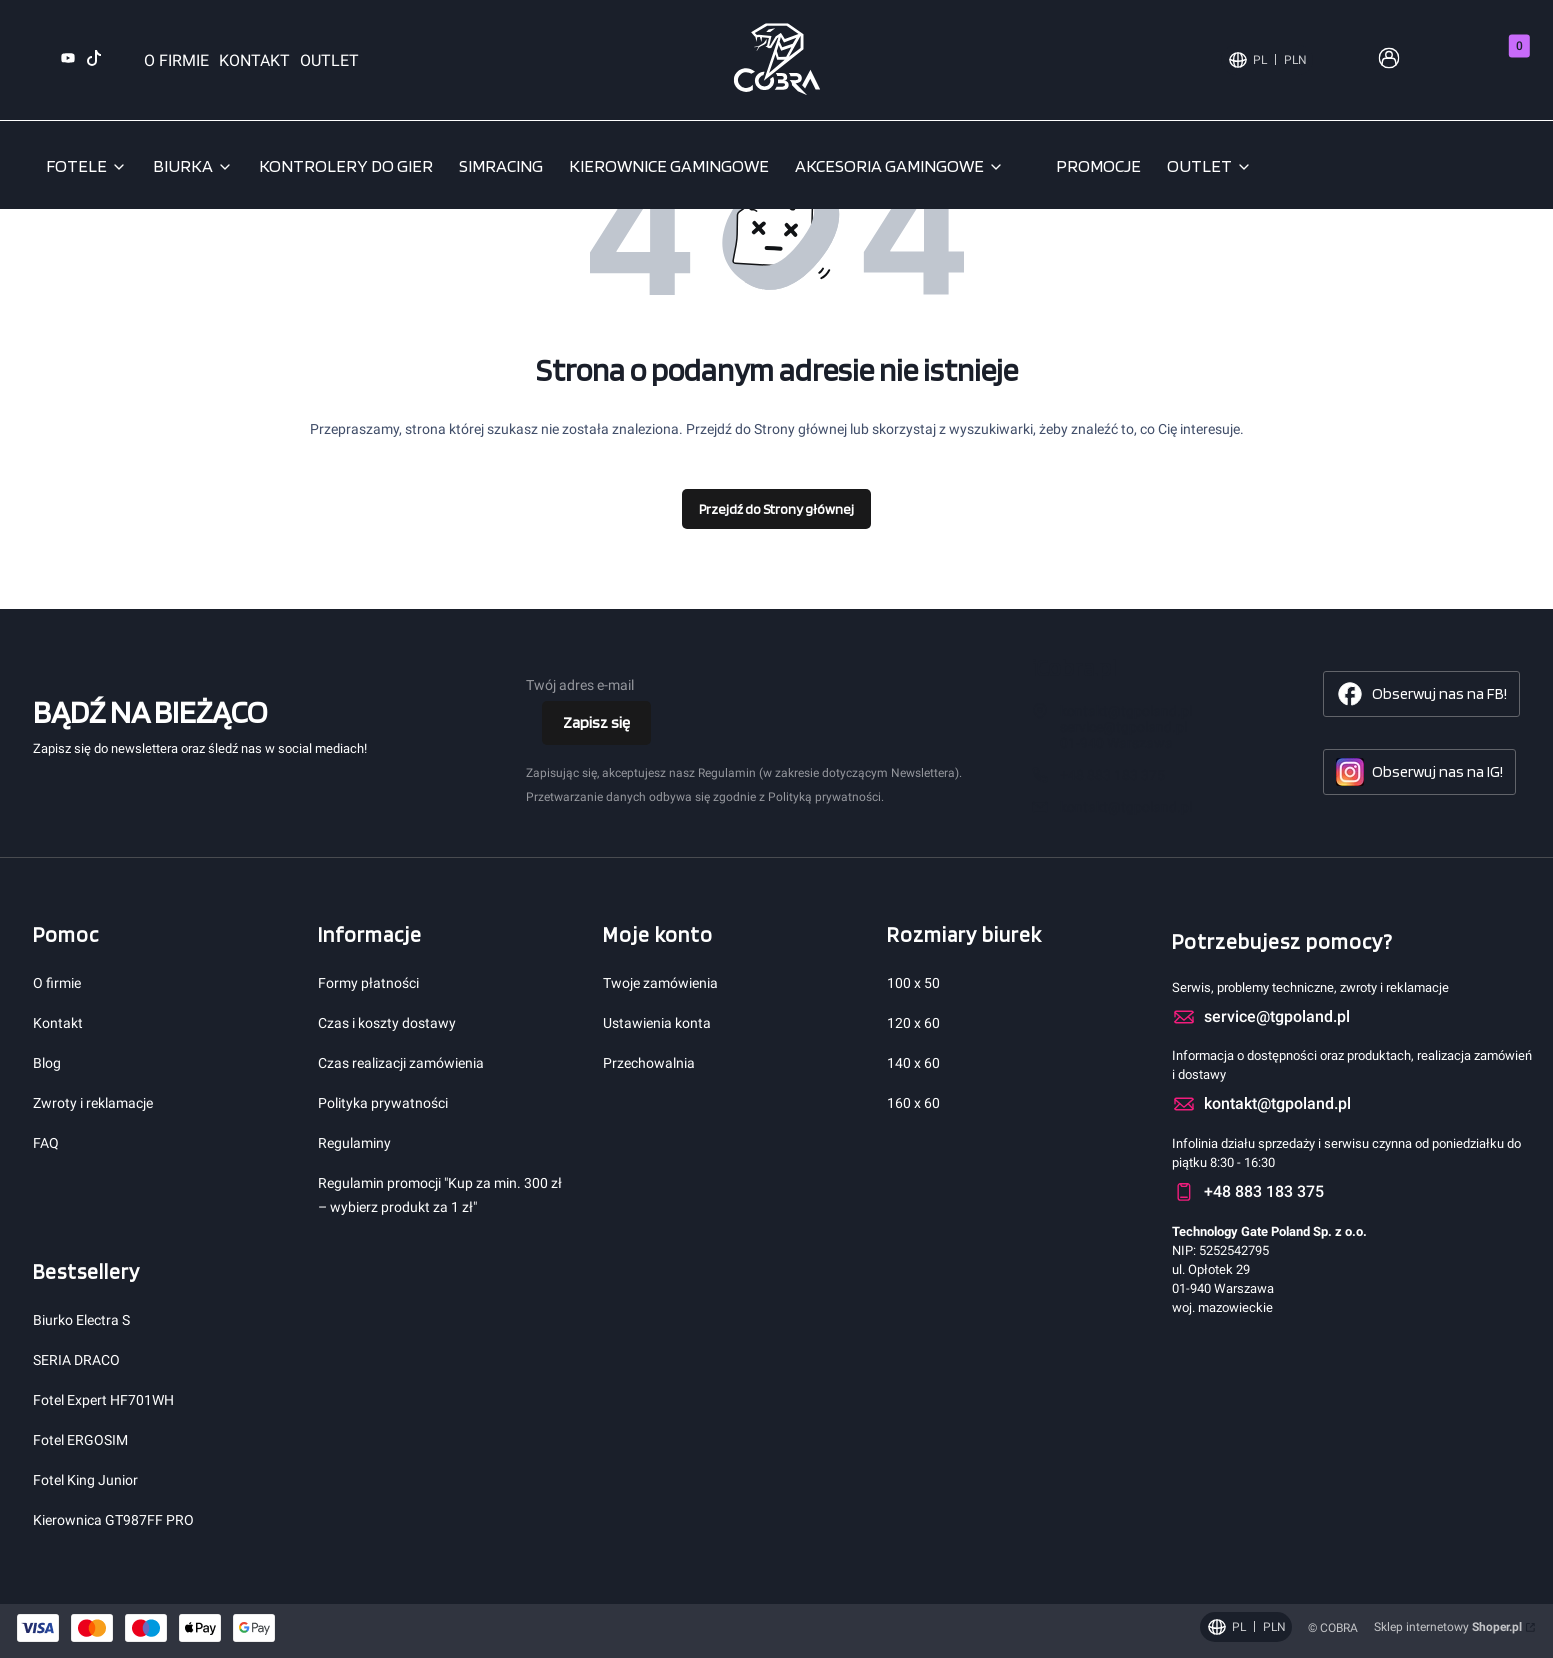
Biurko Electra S (81, 1320)
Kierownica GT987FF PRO (113, 1520)
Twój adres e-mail (580, 685)
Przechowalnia (649, 1063)
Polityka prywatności (383, 1103)
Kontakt (58, 1023)
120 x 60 (913, 1023)
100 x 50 (913, 983)
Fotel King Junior (85, 1480)
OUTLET (329, 60)
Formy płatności (368, 983)
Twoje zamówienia (660, 983)
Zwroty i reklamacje (93, 1103)
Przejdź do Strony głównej (776, 509)
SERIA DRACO (76, 1360)
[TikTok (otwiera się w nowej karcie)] (94, 60)
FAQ (46, 1143)
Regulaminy (354, 1143)
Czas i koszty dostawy (387, 1023)
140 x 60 (913, 1063)
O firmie (57, 983)
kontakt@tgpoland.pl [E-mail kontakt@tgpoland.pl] (1126, 807)
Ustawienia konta (657, 1023)
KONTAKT (254, 60)
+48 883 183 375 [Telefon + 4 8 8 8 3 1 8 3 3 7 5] (1112, 775)
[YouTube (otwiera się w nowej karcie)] (68, 60)
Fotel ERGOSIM (80, 1440)
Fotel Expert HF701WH (103, 1400)
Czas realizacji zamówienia (401, 1063)
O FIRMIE (176, 60)
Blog (47, 1063)
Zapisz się (596, 722)
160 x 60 (913, 1103)
